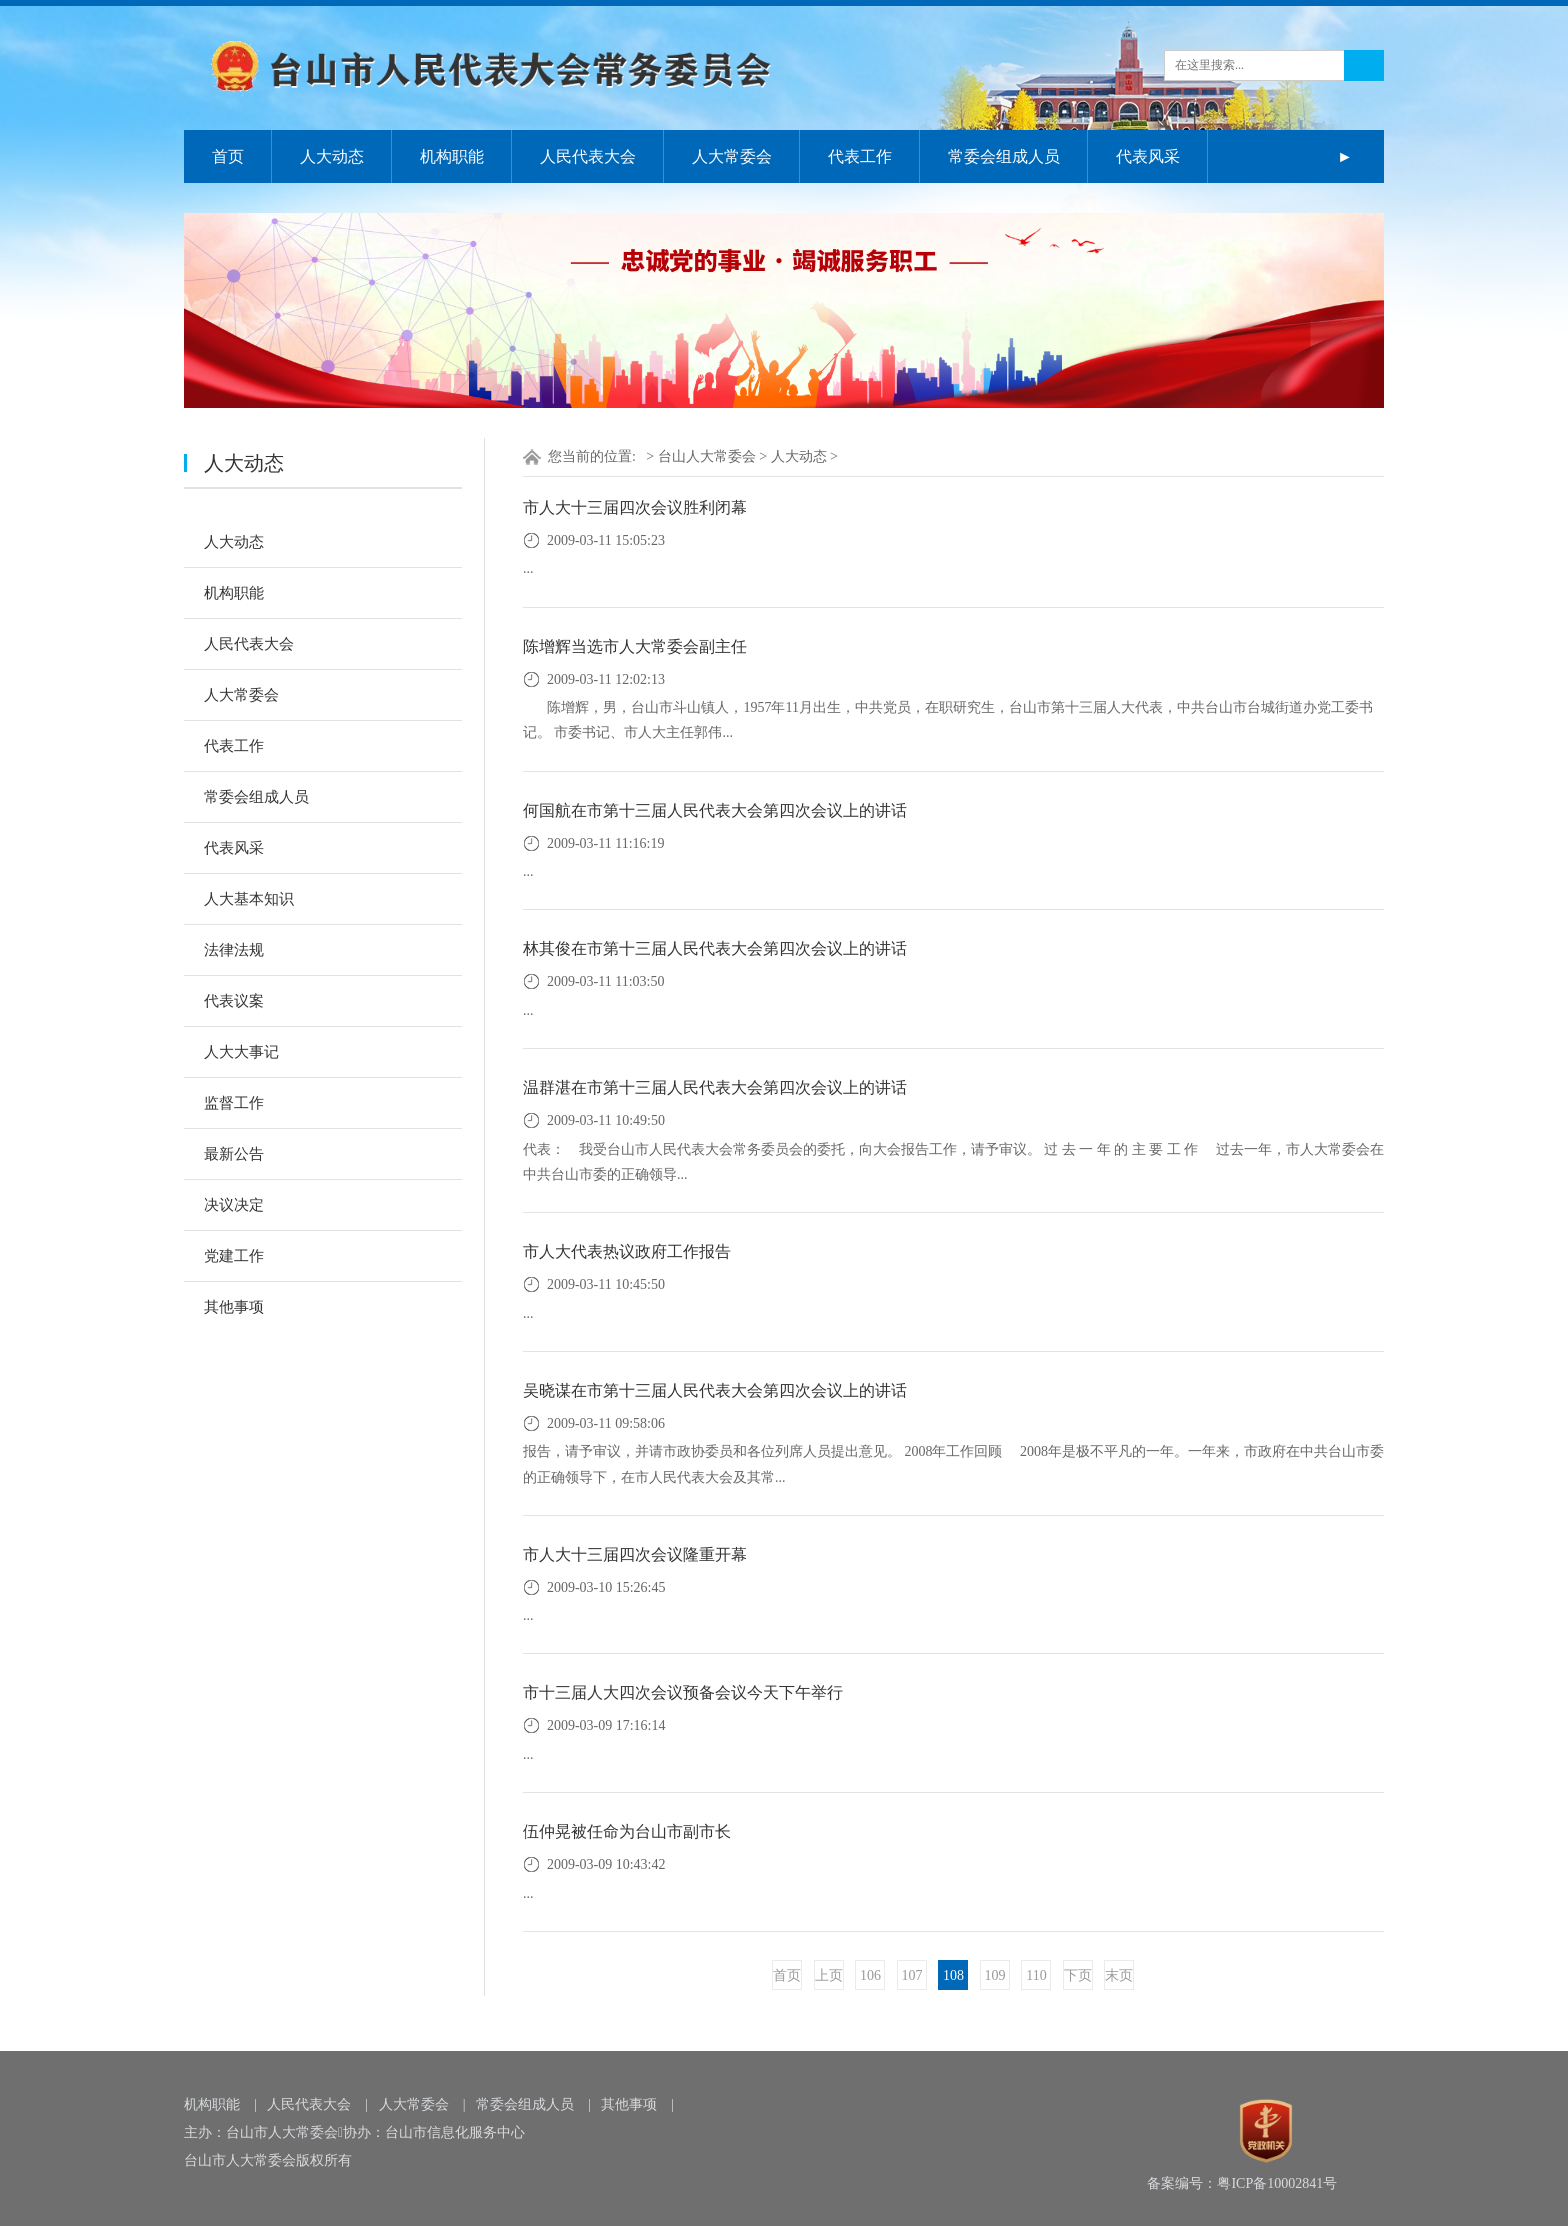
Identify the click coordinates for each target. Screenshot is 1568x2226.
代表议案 (234, 1001)
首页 (228, 156)
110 (1036, 1975)
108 (953, 1975)
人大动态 (332, 156)
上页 (829, 1975)
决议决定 (234, 1205)
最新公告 (234, 1154)
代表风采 (1148, 156)
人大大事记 (241, 1052)
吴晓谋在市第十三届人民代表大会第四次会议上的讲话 (715, 1390)
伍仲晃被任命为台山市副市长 (627, 1831)
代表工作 (860, 156)
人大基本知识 (249, 899)
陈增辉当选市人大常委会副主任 (635, 646)
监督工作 (234, 1103)
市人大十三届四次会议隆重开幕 (635, 1554)
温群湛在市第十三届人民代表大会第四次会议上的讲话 (715, 1087)
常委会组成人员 (1004, 156)
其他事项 (234, 1307)
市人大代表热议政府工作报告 (627, 1251)
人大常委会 (732, 156)
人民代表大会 (588, 156)
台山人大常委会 (707, 456)
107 (911, 1975)
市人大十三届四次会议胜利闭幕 (635, 507)
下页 (1078, 1975)
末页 (1119, 1975)
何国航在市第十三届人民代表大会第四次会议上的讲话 (715, 810)
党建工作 (234, 1256)
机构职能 (452, 156)
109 (994, 1975)
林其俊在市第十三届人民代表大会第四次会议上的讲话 (715, 948)
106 (870, 1975)
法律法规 (234, 950)
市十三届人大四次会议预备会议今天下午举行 (683, 1692)
